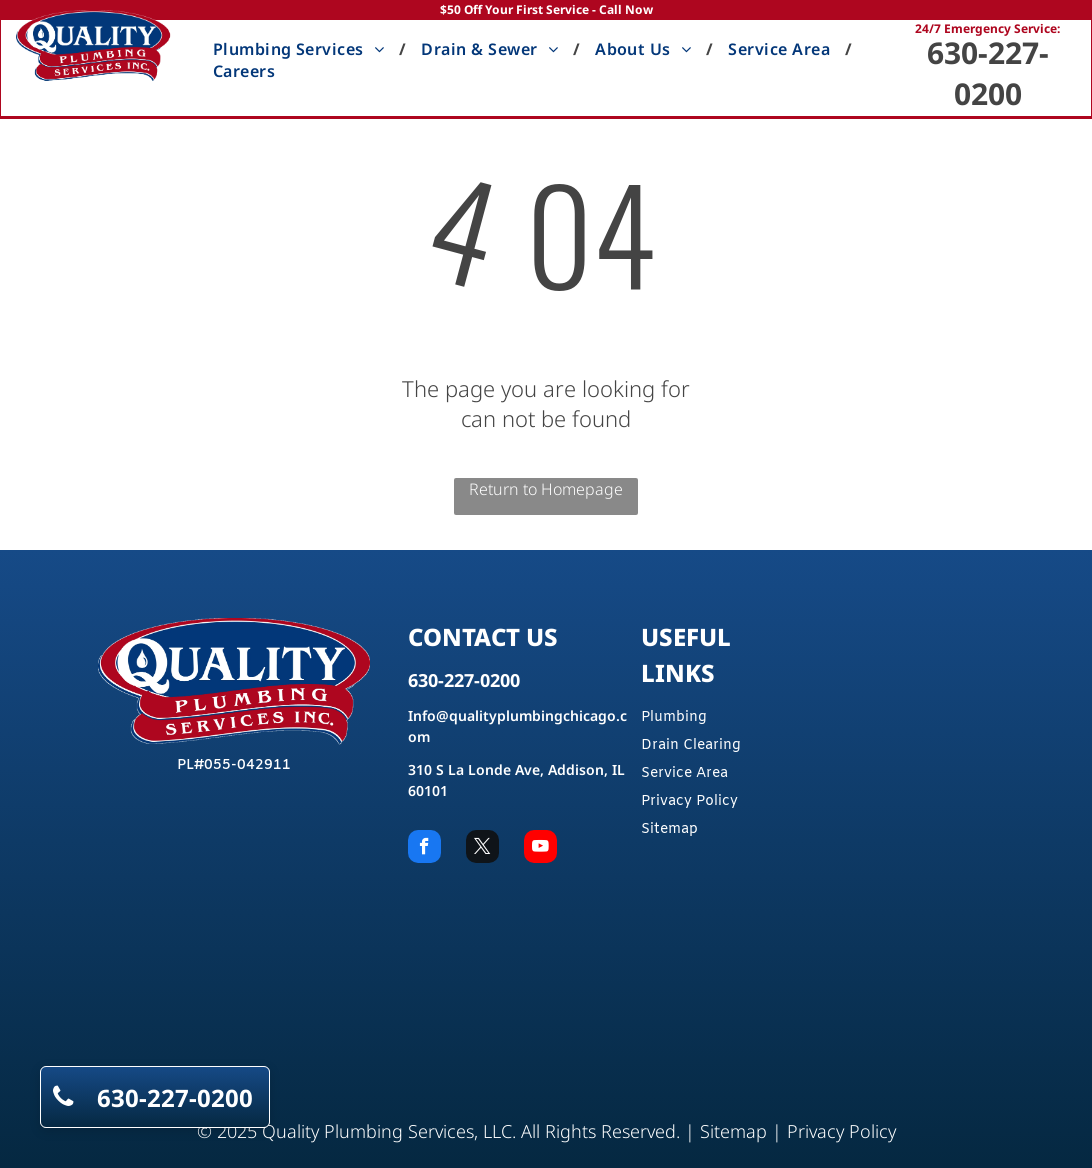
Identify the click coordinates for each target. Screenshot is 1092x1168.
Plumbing (674, 717)
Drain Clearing (691, 745)
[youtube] (540, 849)
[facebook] (424, 849)
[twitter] (482, 849)
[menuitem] (302, 49)
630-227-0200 (988, 73)
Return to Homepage (546, 489)
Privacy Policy (689, 801)
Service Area (684, 773)
